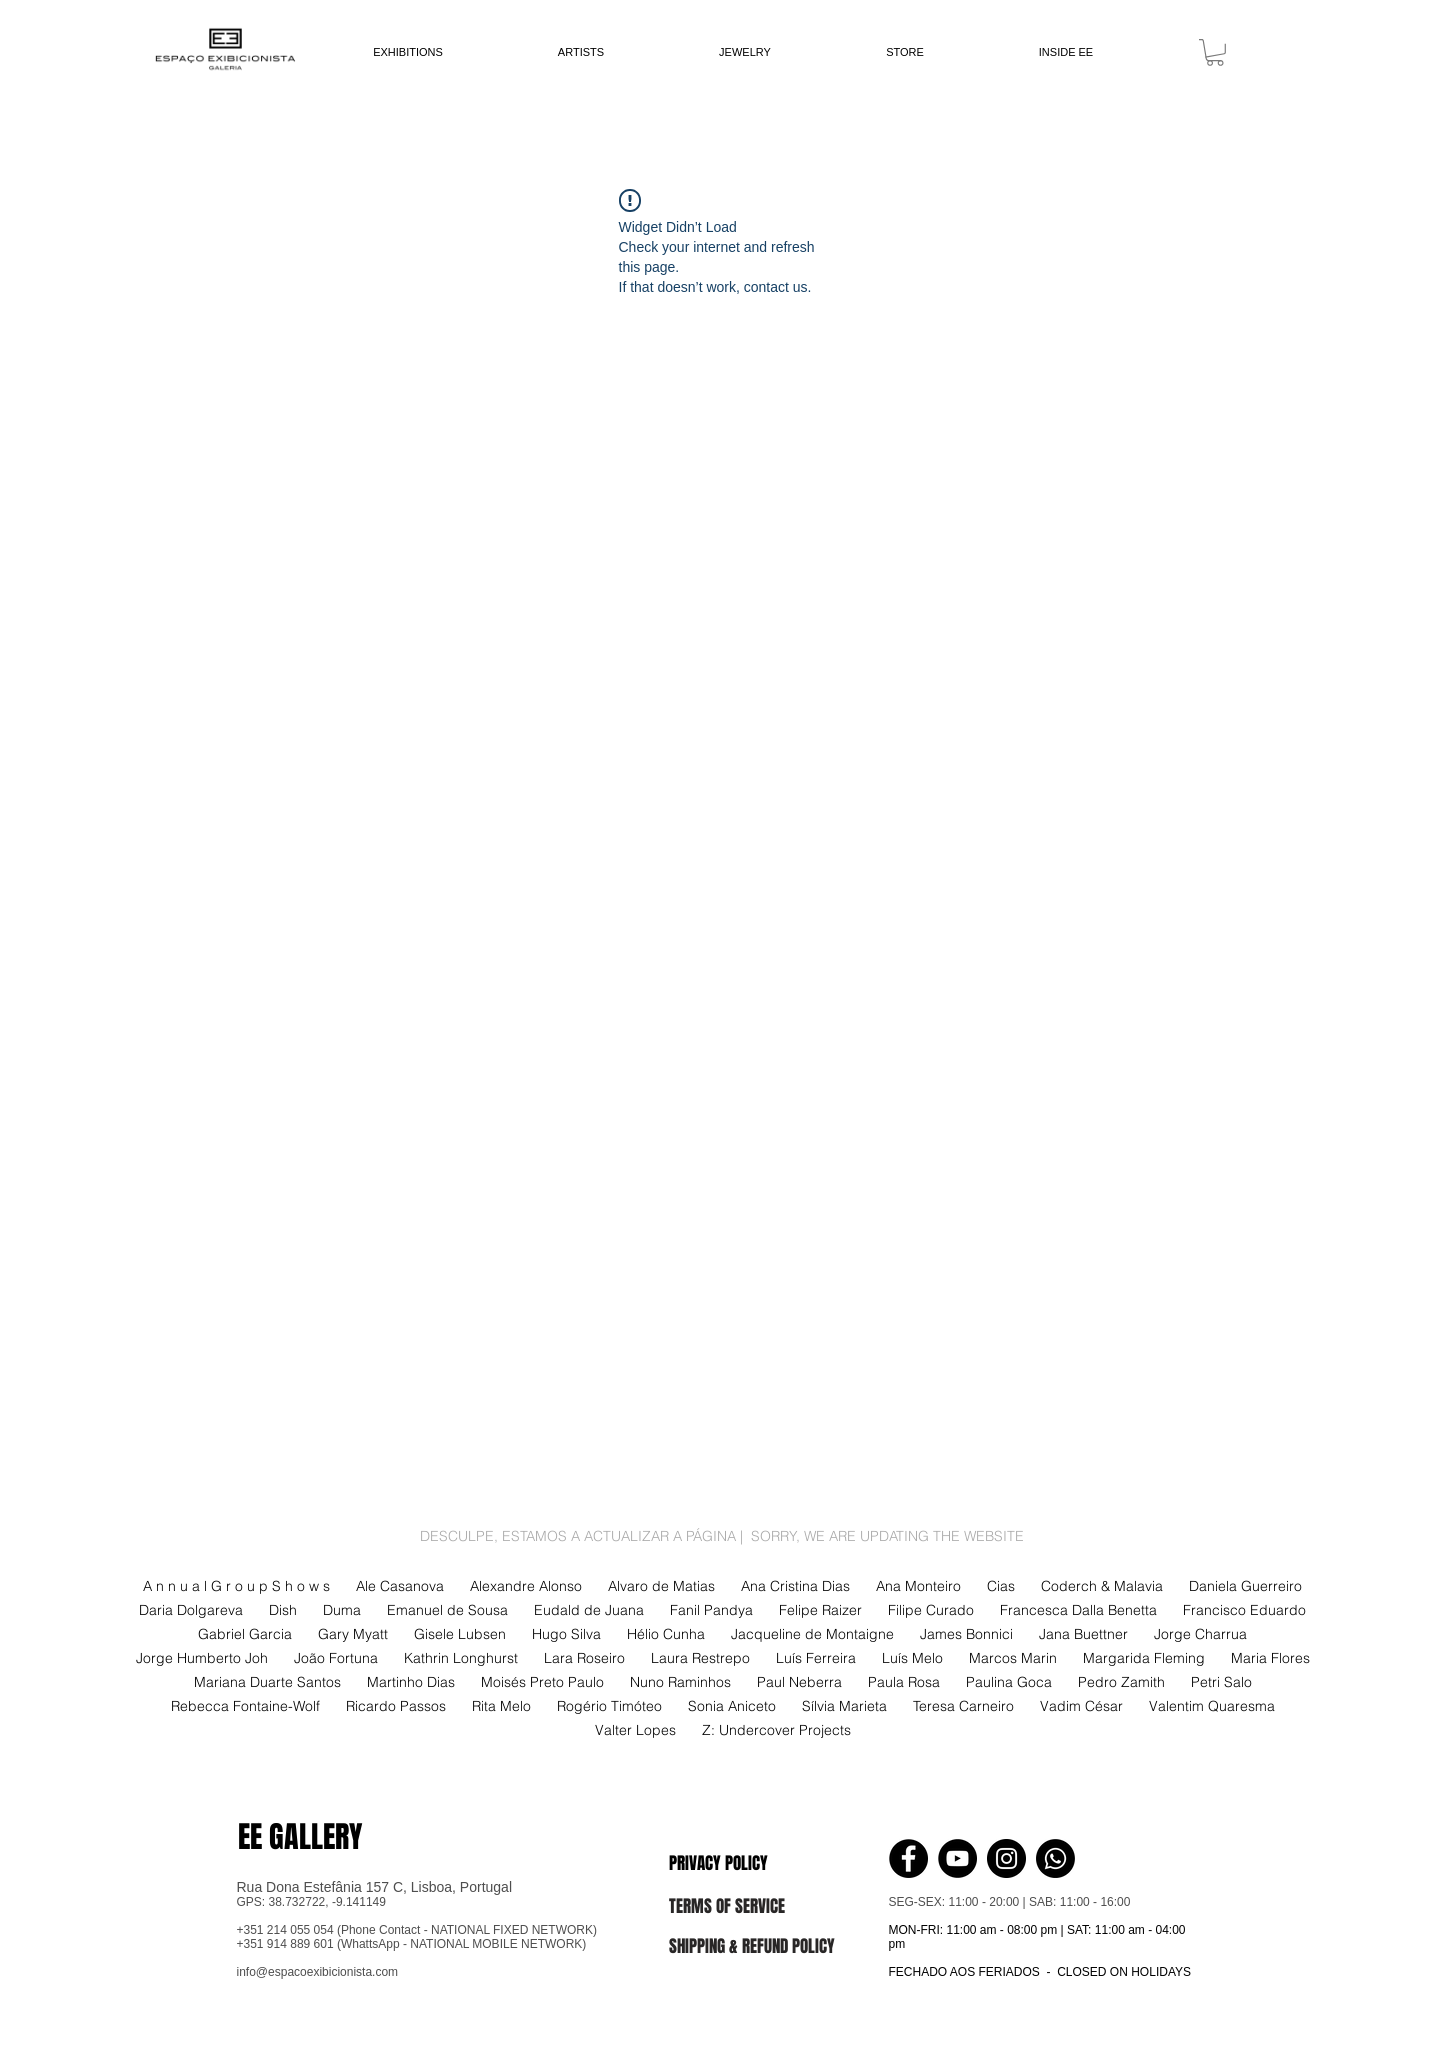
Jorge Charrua (1200, 1634)
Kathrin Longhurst (461, 1658)
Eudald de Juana (589, 1610)
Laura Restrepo (700, 1658)
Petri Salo (1221, 1682)
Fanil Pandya (711, 1610)
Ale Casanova (400, 1586)
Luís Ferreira (816, 1658)
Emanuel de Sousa (447, 1610)
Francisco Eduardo (1244, 1610)
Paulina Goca (1009, 1682)
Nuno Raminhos (680, 1682)
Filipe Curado (931, 1610)
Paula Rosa (904, 1682)
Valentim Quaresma (1212, 1706)
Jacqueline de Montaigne (812, 1634)
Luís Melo (912, 1658)
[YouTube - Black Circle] (957, 1858)
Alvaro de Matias (661, 1586)
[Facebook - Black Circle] (908, 1858)
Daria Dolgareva (191, 1610)
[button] (740, 1863)
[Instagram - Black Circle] (1006, 1858)
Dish (283, 1610)
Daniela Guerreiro (1245, 1586)
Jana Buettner (1083, 1634)
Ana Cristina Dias (795, 1586)
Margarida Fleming (1144, 1658)
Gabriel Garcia (245, 1634)
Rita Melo (501, 1706)
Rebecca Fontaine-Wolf (245, 1706)
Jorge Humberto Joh (202, 1658)
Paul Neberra (799, 1682)
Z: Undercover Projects (776, 1730)
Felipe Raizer (820, 1610)
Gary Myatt (353, 1634)
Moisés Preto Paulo (542, 1682)
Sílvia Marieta (844, 1706)
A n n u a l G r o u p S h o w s (236, 1586)
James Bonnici (966, 1634)
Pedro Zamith (1121, 1682)
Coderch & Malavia (1102, 1586)
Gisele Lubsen (460, 1634)
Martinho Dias (411, 1682)
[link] (1215, 52)
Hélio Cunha (666, 1634)
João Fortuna (336, 1658)
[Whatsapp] (1055, 1858)
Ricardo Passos (396, 1706)
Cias (1001, 1586)
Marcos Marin (1013, 1658)
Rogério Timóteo (609, 1706)
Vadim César (1081, 1706)
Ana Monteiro (918, 1586)
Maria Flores (1270, 1658)
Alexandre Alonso (526, 1586)
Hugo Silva (566, 1634)
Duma (342, 1610)
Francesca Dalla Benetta (1078, 1610)
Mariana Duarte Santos (267, 1682)
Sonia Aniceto (732, 1706)
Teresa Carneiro (963, 1706)
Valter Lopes (635, 1730)
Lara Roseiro (584, 1658)
